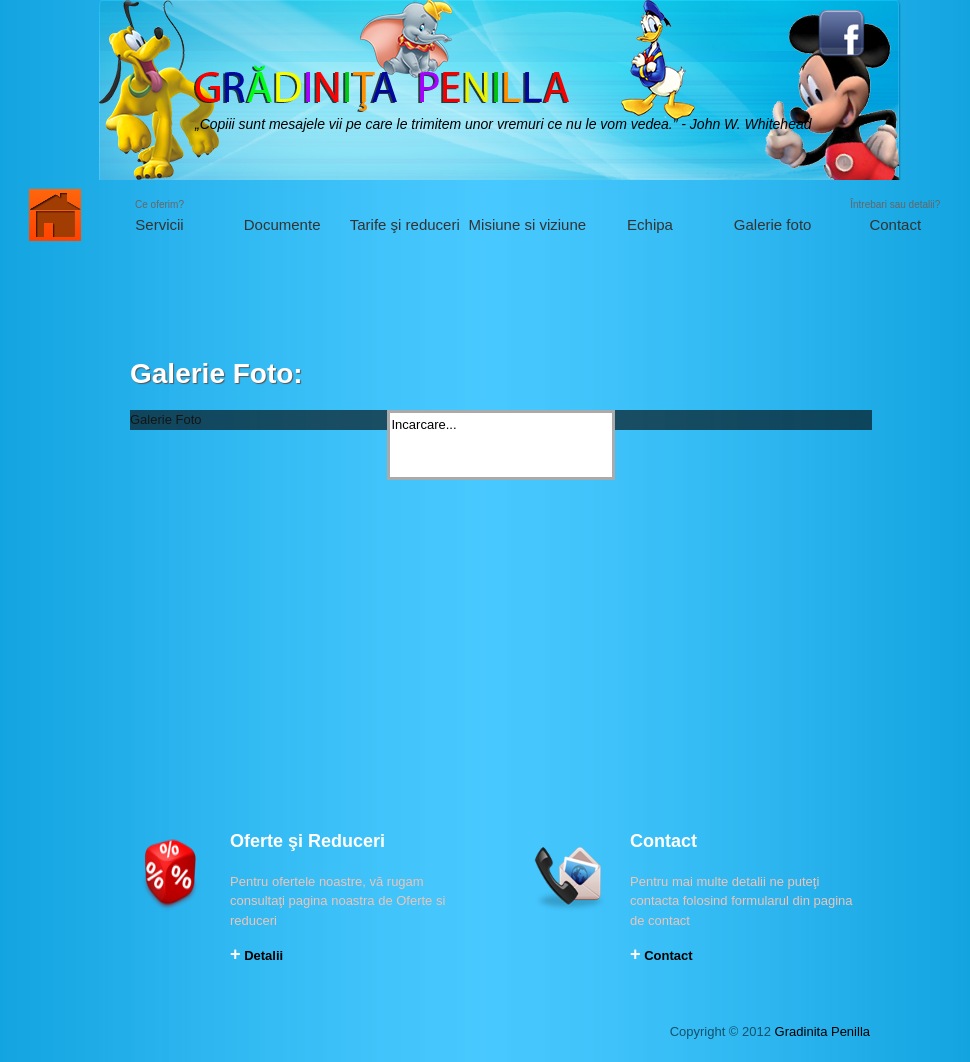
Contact (661, 955)
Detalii (256, 955)
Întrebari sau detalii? (895, 216)
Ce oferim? (159, 216)
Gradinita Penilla (822, 1031)
